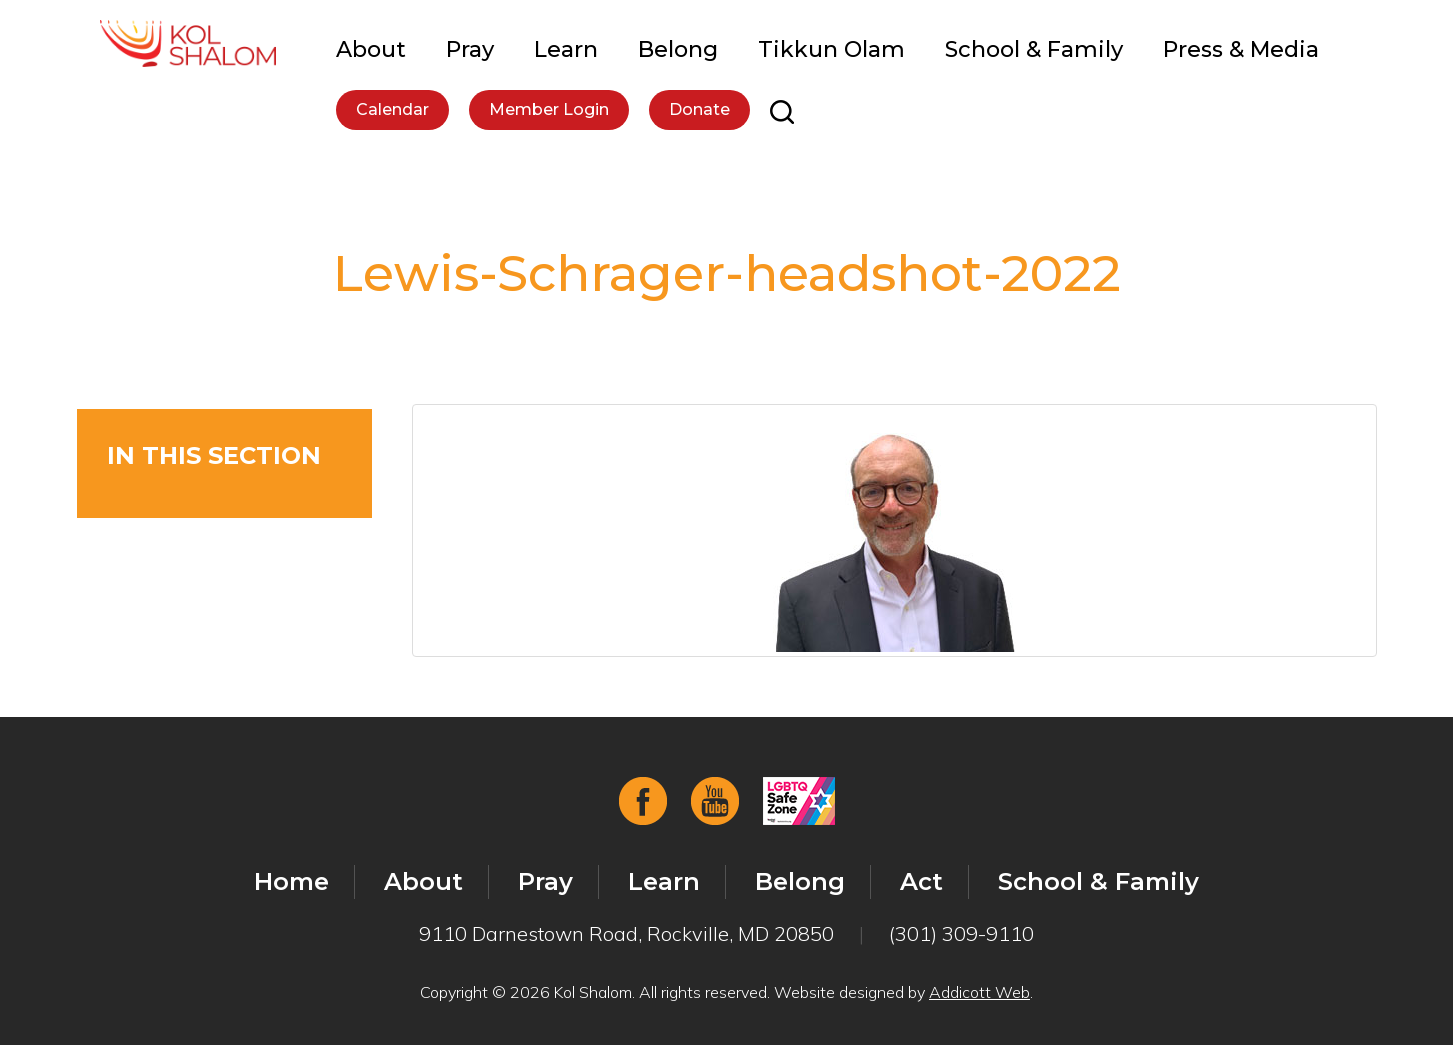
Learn (566, 49)
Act (921, 881)
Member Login (549, 109)
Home (291, 881)
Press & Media (1241, 49)
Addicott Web (979, 992)
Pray (470, 49)
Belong (678, 49)
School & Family (1034, 49)
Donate (699, 109)
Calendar (392, 109)
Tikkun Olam (831, 49)
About (371, 49)
